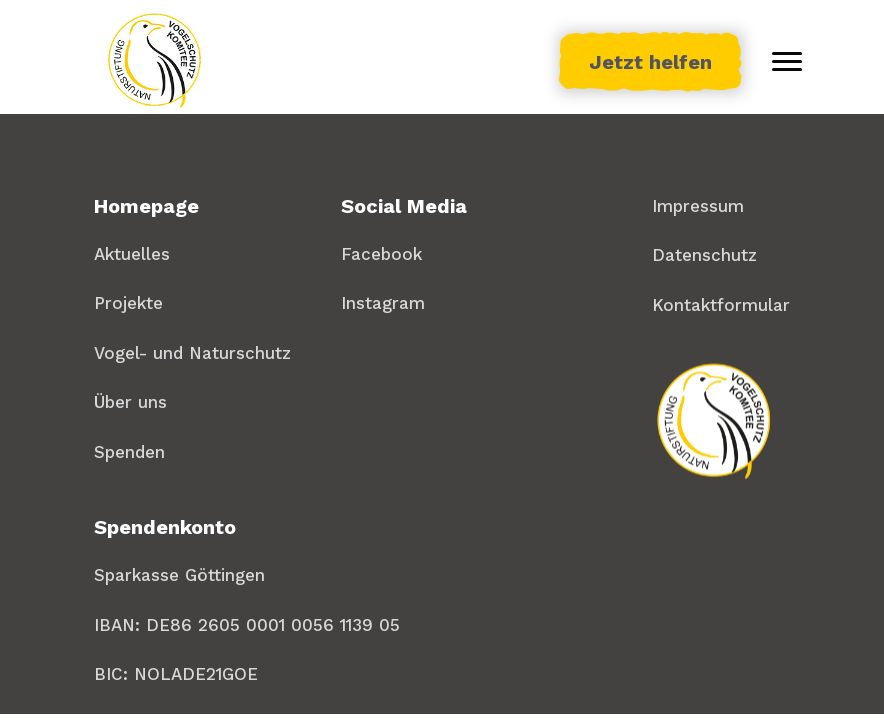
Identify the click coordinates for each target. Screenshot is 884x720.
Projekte (128, 303)
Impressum (698, 206)
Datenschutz (704, 255)
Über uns (130, 402)
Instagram (383, 303)
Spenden (129, 452)
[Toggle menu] (787, 62)
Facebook (381, 254)
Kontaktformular (721, 305)
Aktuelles (132, 254)
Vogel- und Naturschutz (192, 353)
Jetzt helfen (650, 62)
